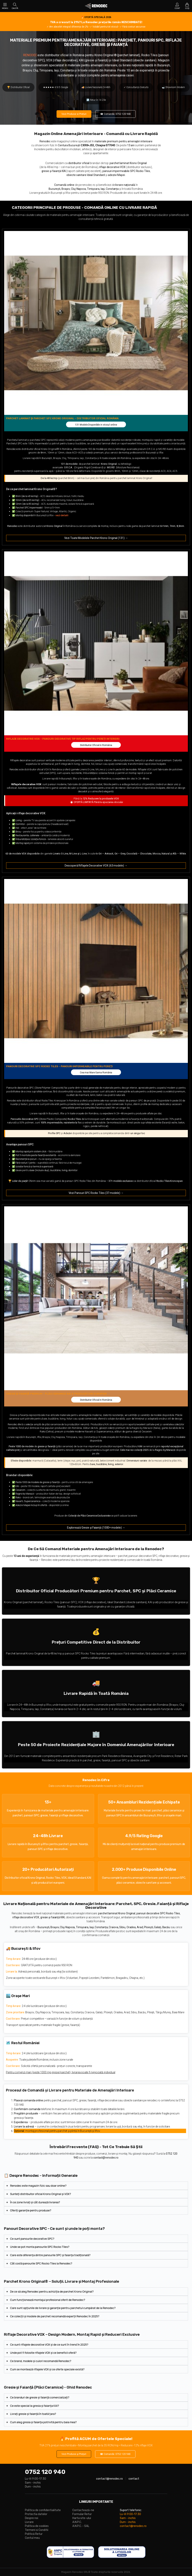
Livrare (29, 2522)
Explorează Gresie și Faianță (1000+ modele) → (96, 1527)
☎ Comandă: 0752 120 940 (115, 114)
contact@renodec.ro (109, 2478)
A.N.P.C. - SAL (80, 2526)
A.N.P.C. (77, 2522)
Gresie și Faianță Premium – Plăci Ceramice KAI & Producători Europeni (56, 1393)
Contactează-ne (83, 2510)
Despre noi (31, 2518)
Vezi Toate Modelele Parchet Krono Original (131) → (96, 538)
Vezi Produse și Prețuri (73, 2454)
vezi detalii (61, 515)
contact (134, 2478)
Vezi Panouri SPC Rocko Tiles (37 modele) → (96, 1192)
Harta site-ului (81, 2518)
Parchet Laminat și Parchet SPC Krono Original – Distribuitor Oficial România (62, 418)
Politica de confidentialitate (43, 2510)
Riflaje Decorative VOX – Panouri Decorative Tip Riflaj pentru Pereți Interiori (62, 738)
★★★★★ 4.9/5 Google (55, 87)
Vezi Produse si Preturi (73, 114)
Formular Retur (82, 2514)
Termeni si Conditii (36, 2530)
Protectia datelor (36, 2514)
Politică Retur (34, 2534)
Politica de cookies (37, 2526)
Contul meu (32, 2538)
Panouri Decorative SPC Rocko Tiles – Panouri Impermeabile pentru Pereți (59, 1066)
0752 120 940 (45, 2472)
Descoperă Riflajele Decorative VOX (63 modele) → (96, 865)
